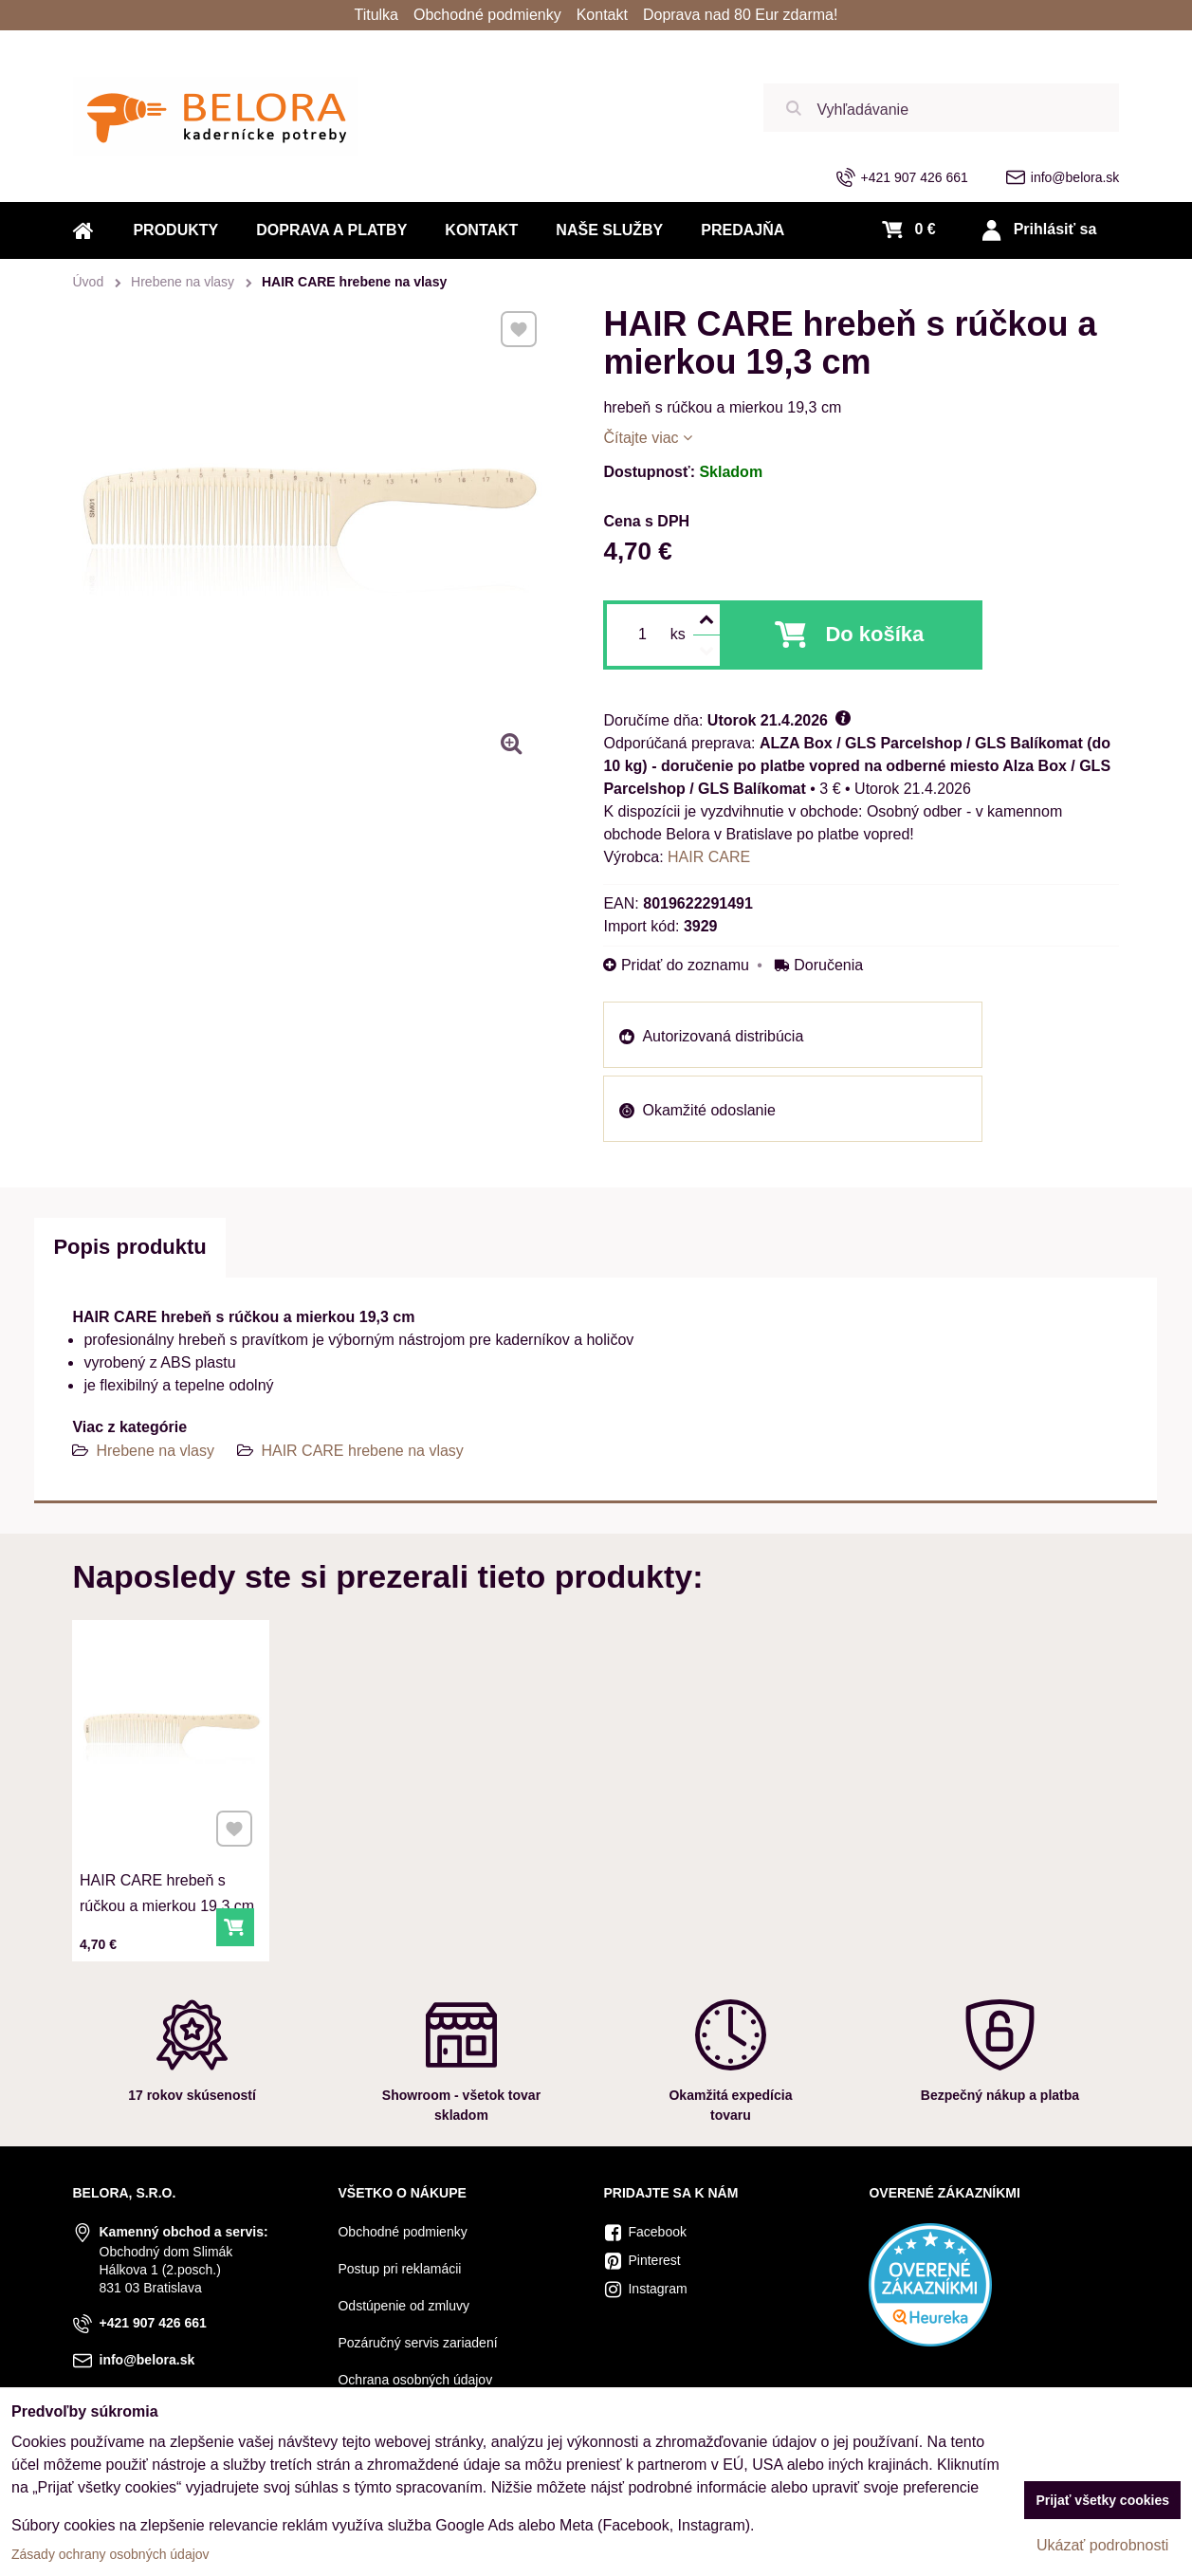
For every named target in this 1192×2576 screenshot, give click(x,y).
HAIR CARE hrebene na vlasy (362, 1451)
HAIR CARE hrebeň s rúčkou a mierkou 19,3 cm (169, 1851)
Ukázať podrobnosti (1102, 2545)
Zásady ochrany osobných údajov (110, 2554)
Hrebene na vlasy (155, 1451)
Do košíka (874, 634)
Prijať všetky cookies (1102, 2500)
